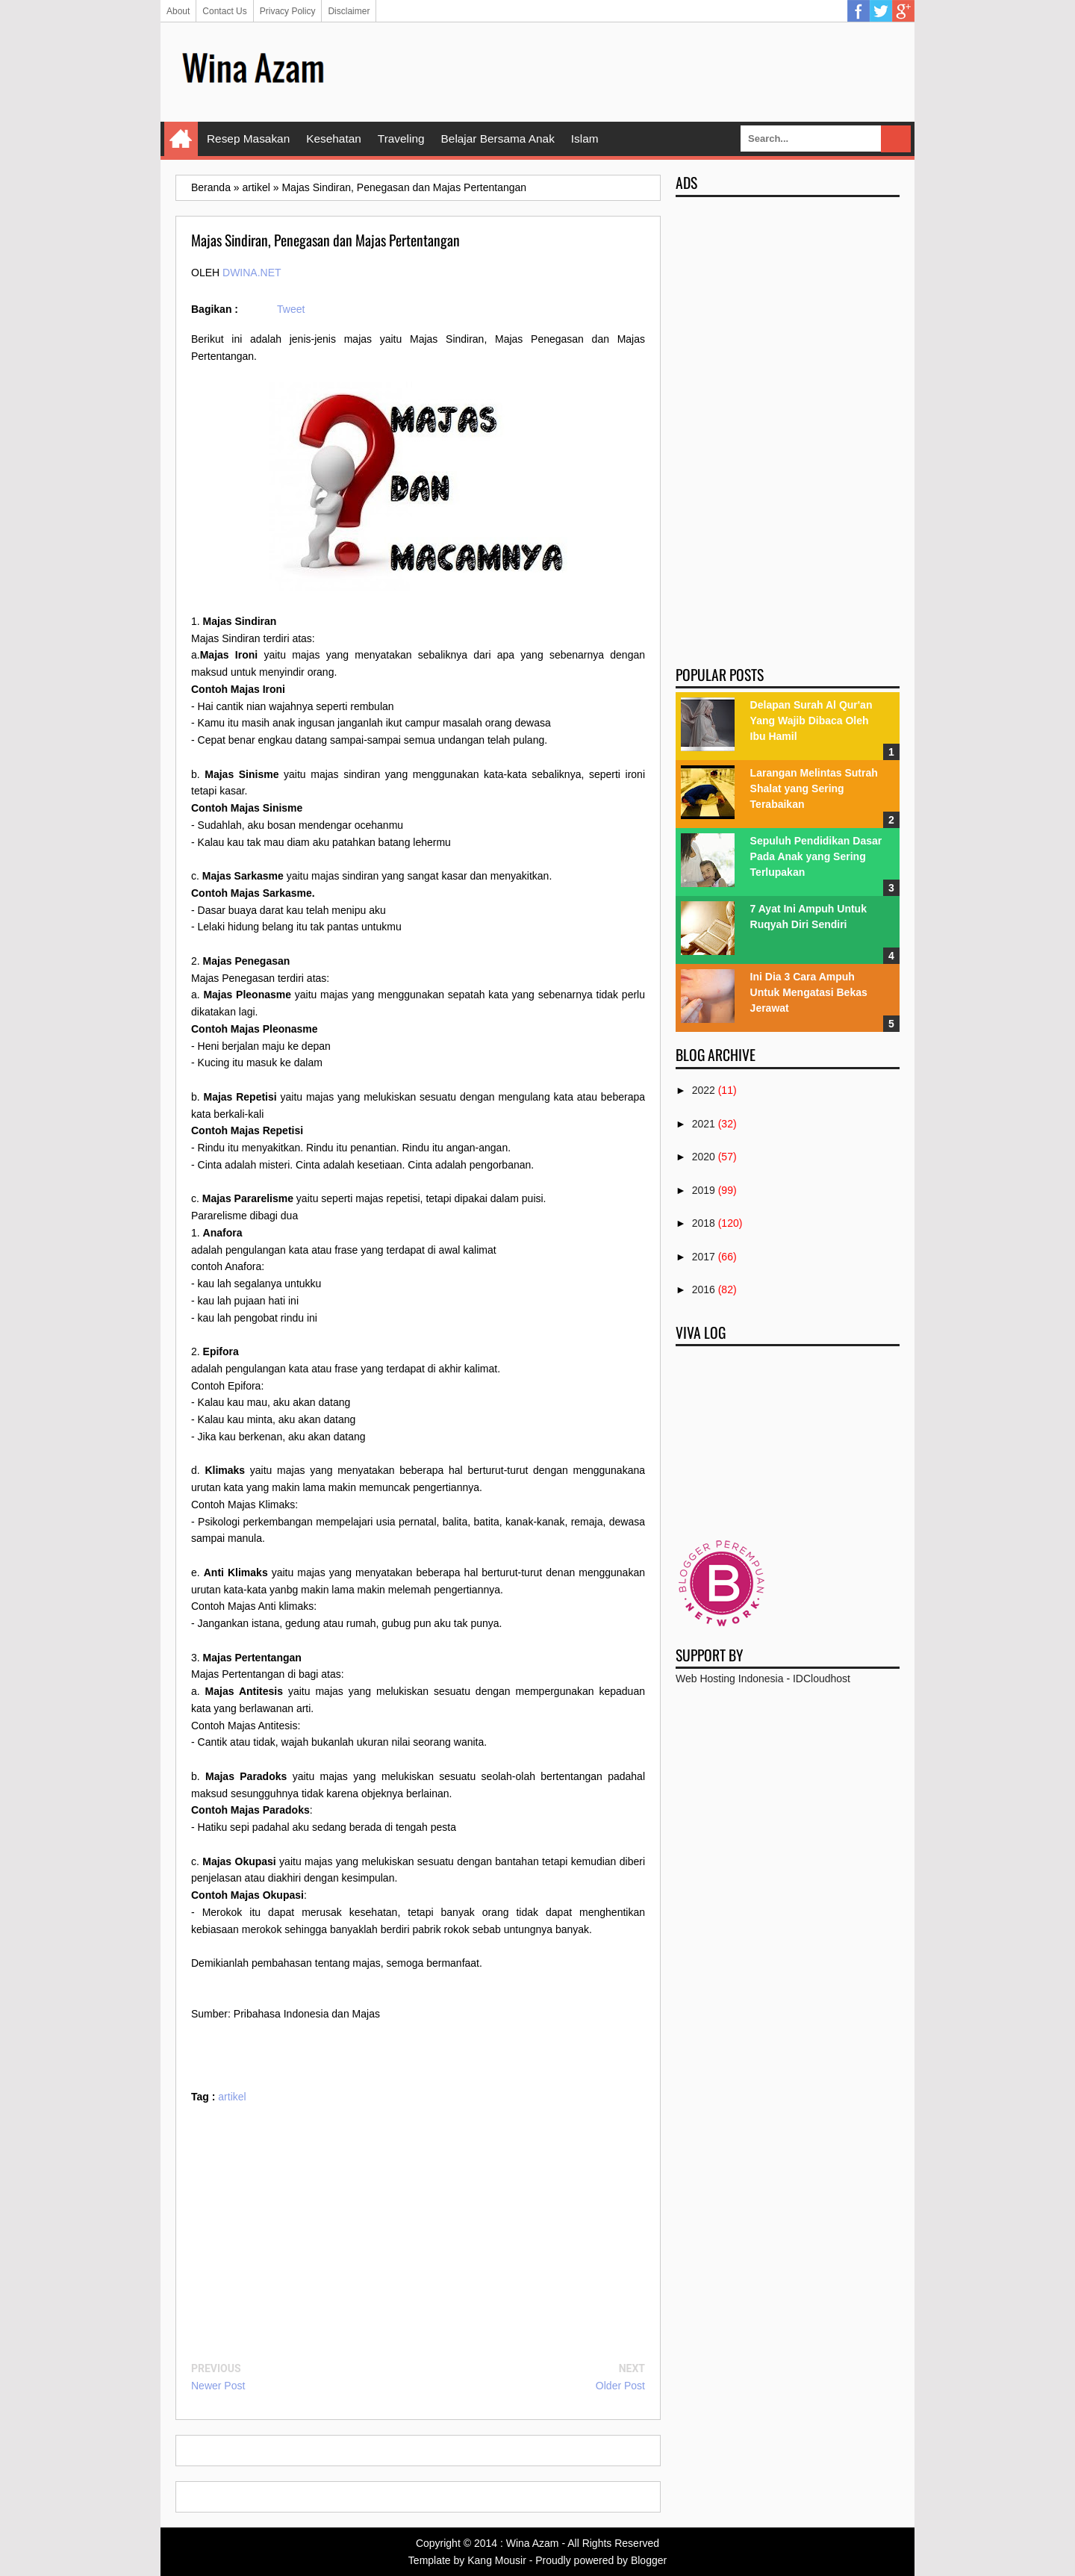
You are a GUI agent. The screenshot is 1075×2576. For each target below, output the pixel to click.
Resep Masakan (248, 138)
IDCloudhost (821, 1678)
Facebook (858, 11)
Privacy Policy (288, 11)
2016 (703, 1289)
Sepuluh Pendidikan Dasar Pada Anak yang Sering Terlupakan (816, 856)
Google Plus (903, 11)
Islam (585, 138)
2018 (703, 1223)
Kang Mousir (496, 2560)
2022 (703, 1090)
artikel (232, 2097)
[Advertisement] (628, 71)
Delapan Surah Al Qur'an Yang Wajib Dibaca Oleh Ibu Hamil (811, 720)
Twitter (881, 11)
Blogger (649, 2560)
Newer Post (218, 2386)
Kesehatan (333, 138)
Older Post (620, 2386)
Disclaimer (349, 11)
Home (181, 139)
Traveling (401, 138)
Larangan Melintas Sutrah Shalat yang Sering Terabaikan (814, 788)
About (178, 11)
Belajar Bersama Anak (498, 138)
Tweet (291, 309)
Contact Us (224, 11)
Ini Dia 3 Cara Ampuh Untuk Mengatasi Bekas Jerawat (808, 992)
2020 (703, 1157)
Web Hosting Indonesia (730, 1678)
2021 (703, 1124)
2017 (703, 1257)
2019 (703, 1190)
